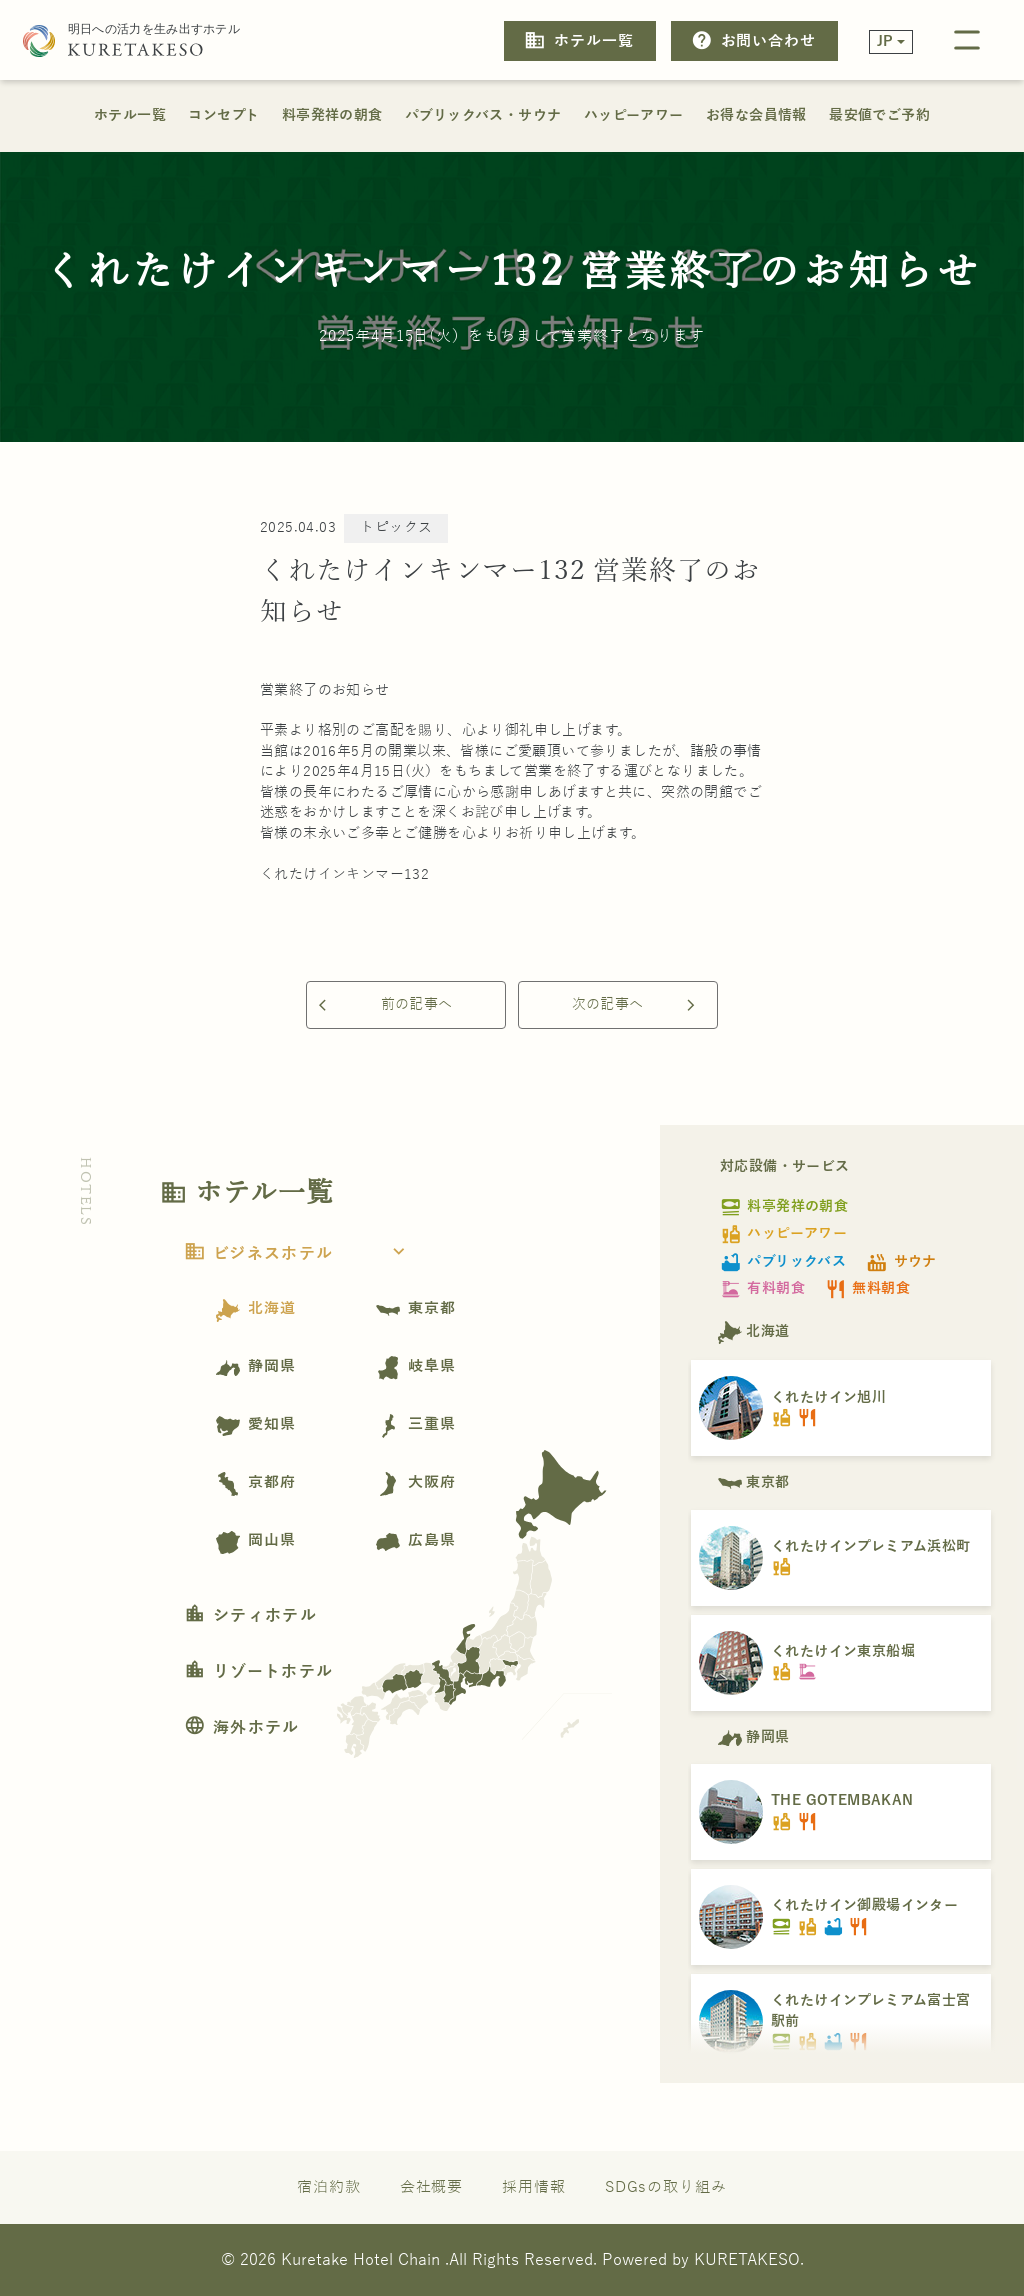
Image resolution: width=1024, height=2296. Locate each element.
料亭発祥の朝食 (332, 115)
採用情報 (534, 2186)
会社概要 (432, 2186)
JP (885, 41)
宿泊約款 (329, 2186)
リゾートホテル (258, 1672)
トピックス (396, 527)
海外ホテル (242, 1728)
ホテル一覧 (578, 40)
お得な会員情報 (756, 115)
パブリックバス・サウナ (483, 115)
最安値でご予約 (879, 115)
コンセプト (223, 115)
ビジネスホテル (300, 1254)
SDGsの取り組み (666, 2186)
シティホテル (250, 1616)
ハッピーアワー (634, 115)
